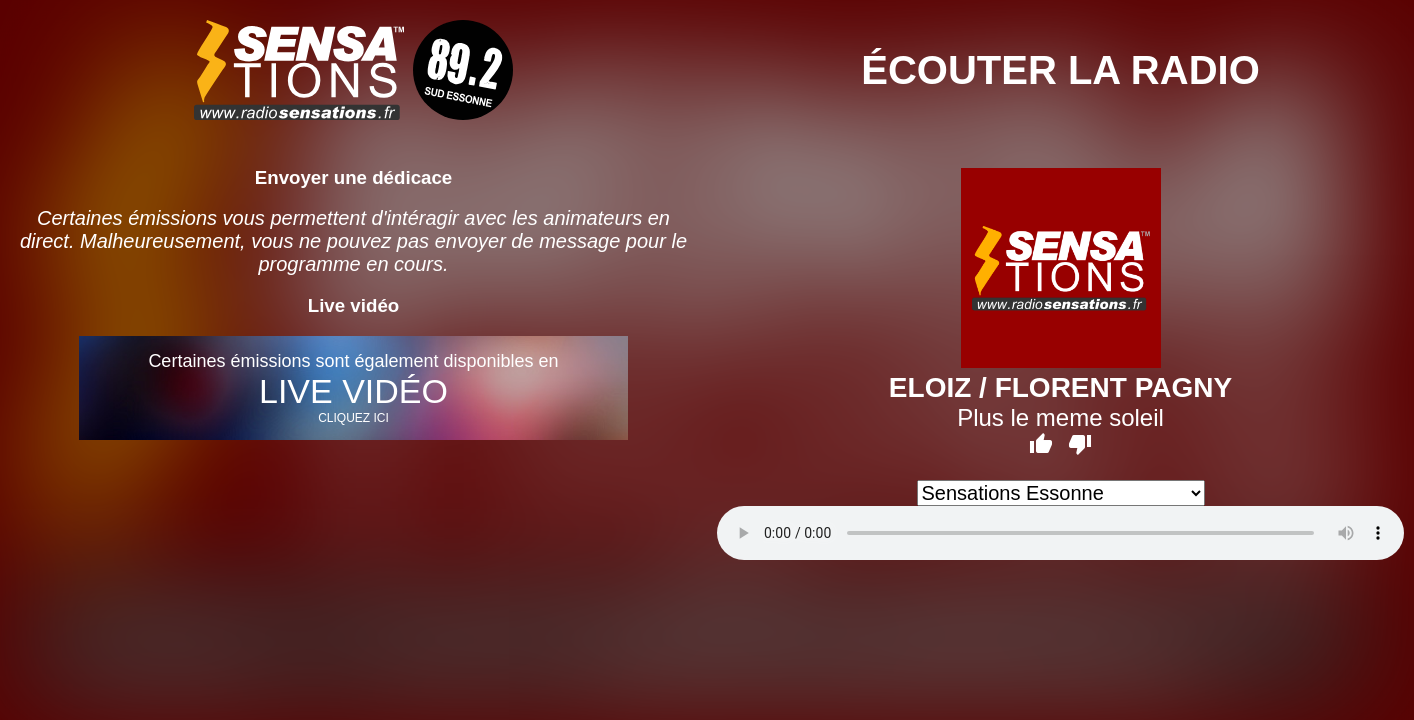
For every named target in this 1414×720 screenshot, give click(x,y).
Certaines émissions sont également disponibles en (354, 388)
